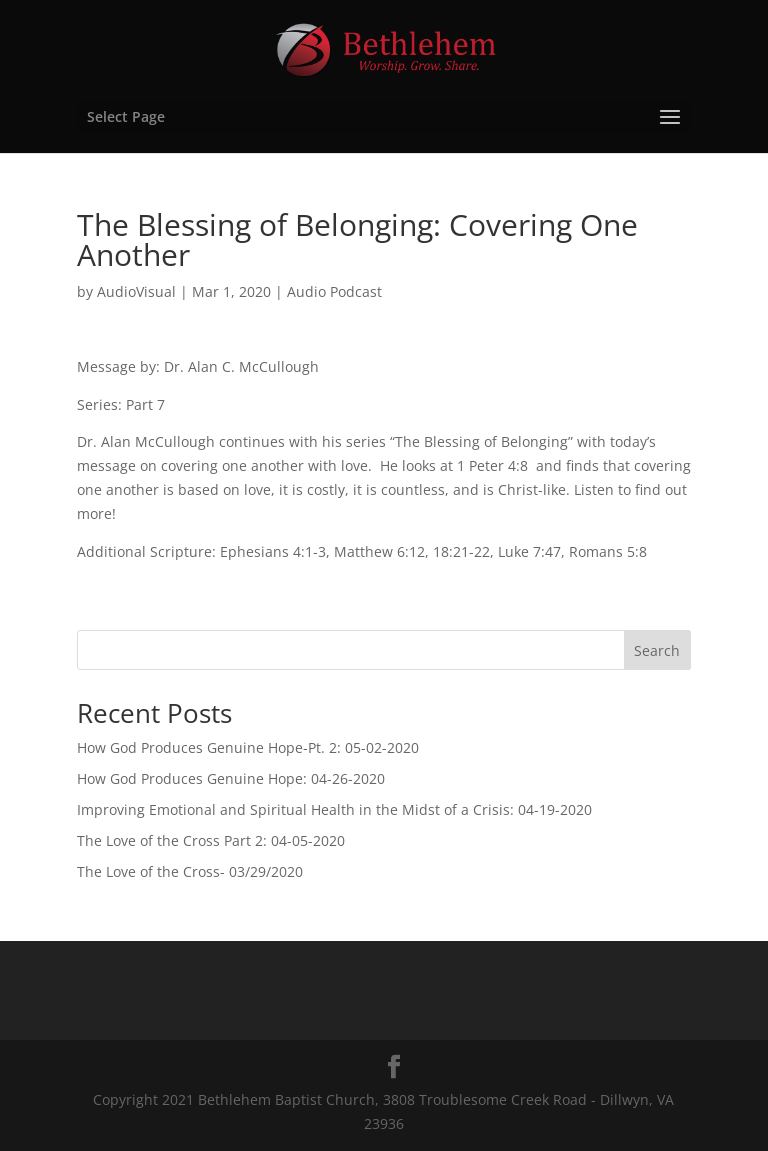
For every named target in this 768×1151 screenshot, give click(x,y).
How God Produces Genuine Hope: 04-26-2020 (231, 778)
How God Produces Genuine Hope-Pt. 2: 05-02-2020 (248, 747)
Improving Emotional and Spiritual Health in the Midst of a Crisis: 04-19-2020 (334, 809)
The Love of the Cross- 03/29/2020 (190, 871)
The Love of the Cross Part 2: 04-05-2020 (211, 840)
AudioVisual (136, 291)
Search (657, 650)
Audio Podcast (334, 291)
